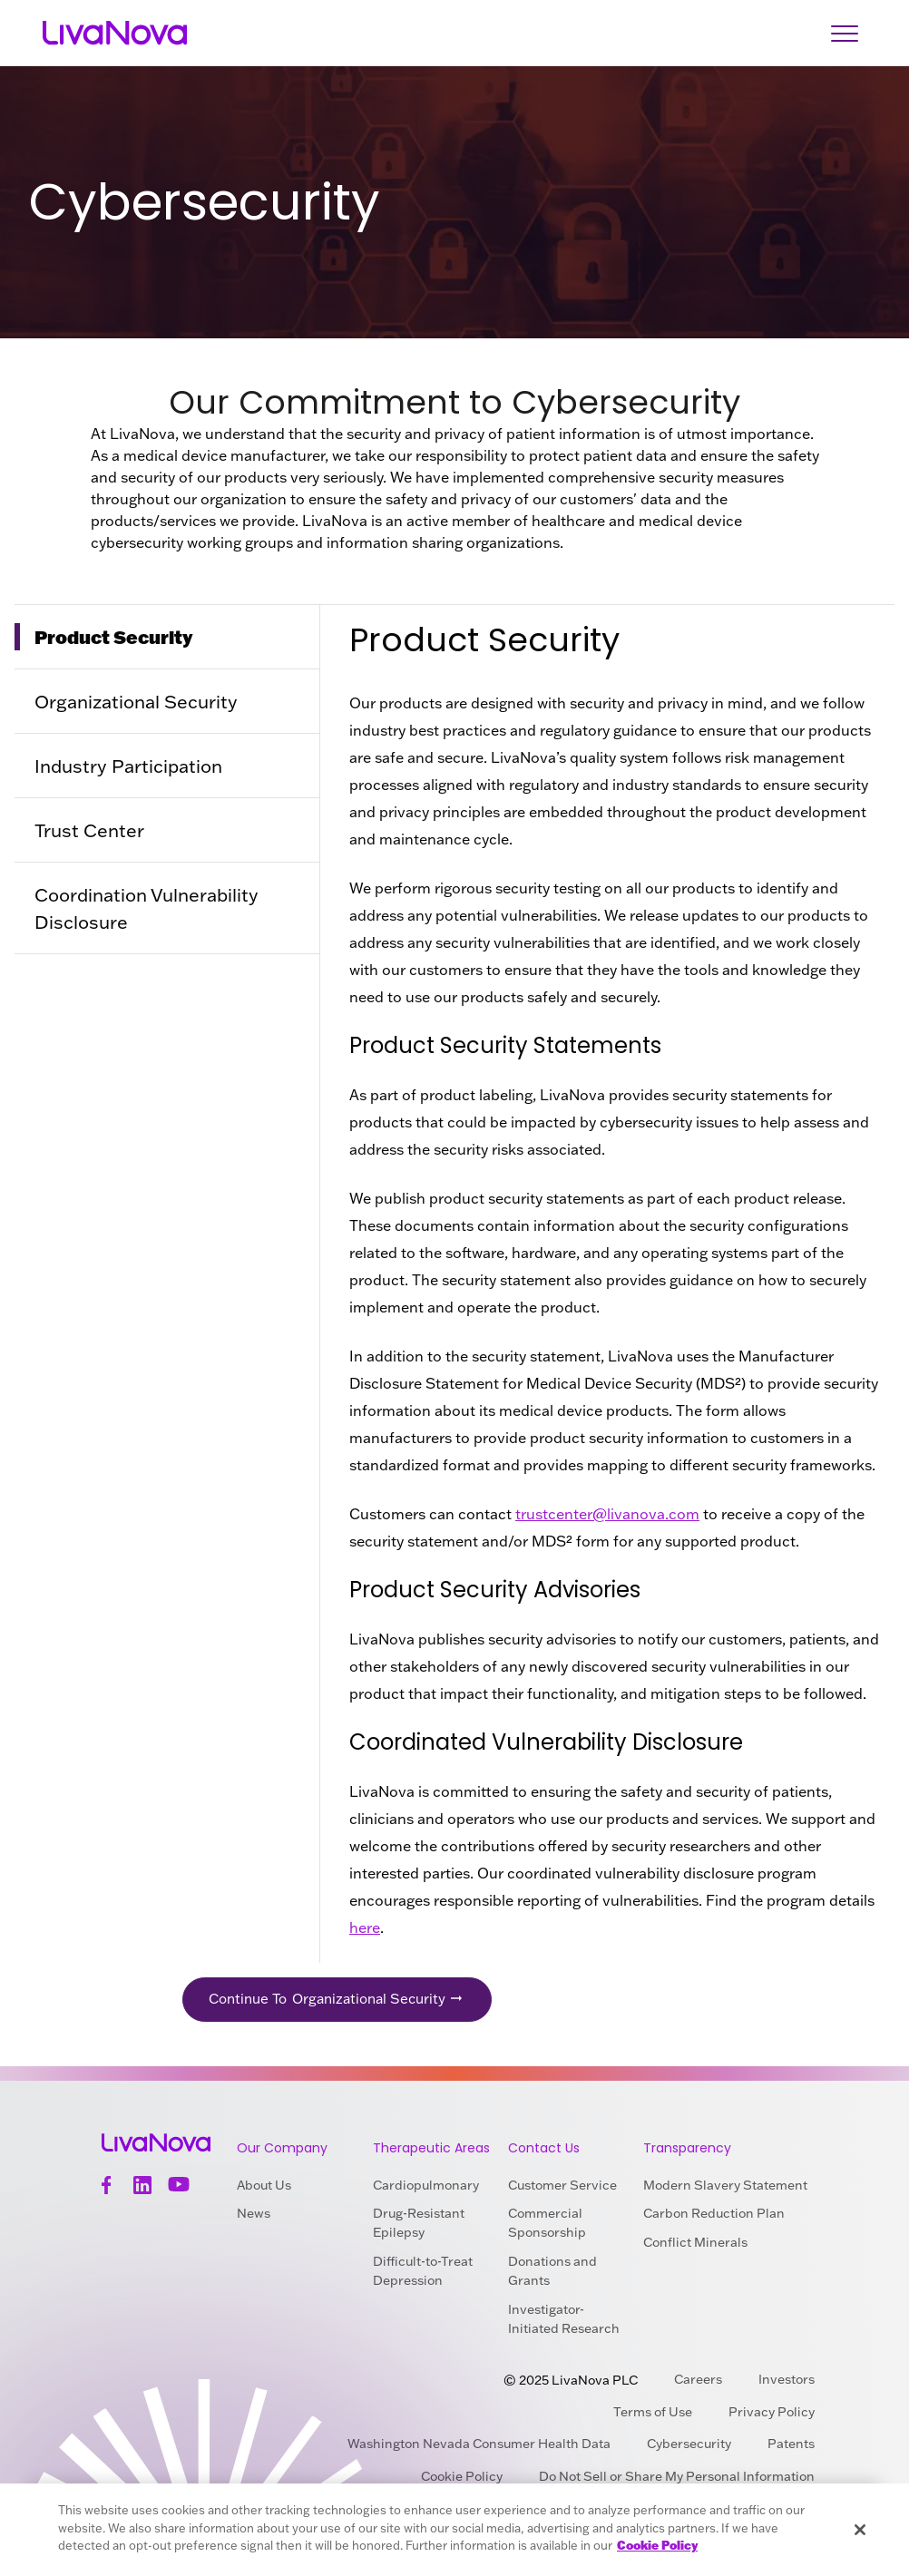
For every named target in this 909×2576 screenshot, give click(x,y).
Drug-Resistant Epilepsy (418, 2223)
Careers (698, 2379)
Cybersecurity (689, 2444)
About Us (264, 2185)
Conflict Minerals (695, 2243)
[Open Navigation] (844, 33)
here (364, 1927)
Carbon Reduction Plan (714, 2214)
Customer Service (562, 2185)
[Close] (860, 2530)
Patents (791, 2444)
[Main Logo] (114, 33)
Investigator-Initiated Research (564, 2319)
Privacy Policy (771, 2412)
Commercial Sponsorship (547, 2223)
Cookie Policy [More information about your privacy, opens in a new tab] (657, 2545)
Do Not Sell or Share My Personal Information (677, 2477)
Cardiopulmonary (426, 2185)
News (253, 2214)
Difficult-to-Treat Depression (423, 2271)
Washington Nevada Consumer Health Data (479, 2444)
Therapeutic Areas (431, 2148)
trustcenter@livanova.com (607, 1514)
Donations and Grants (552, 2271)
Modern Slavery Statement (725, 2185)
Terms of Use (652, 2412)
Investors (786, 2379)
